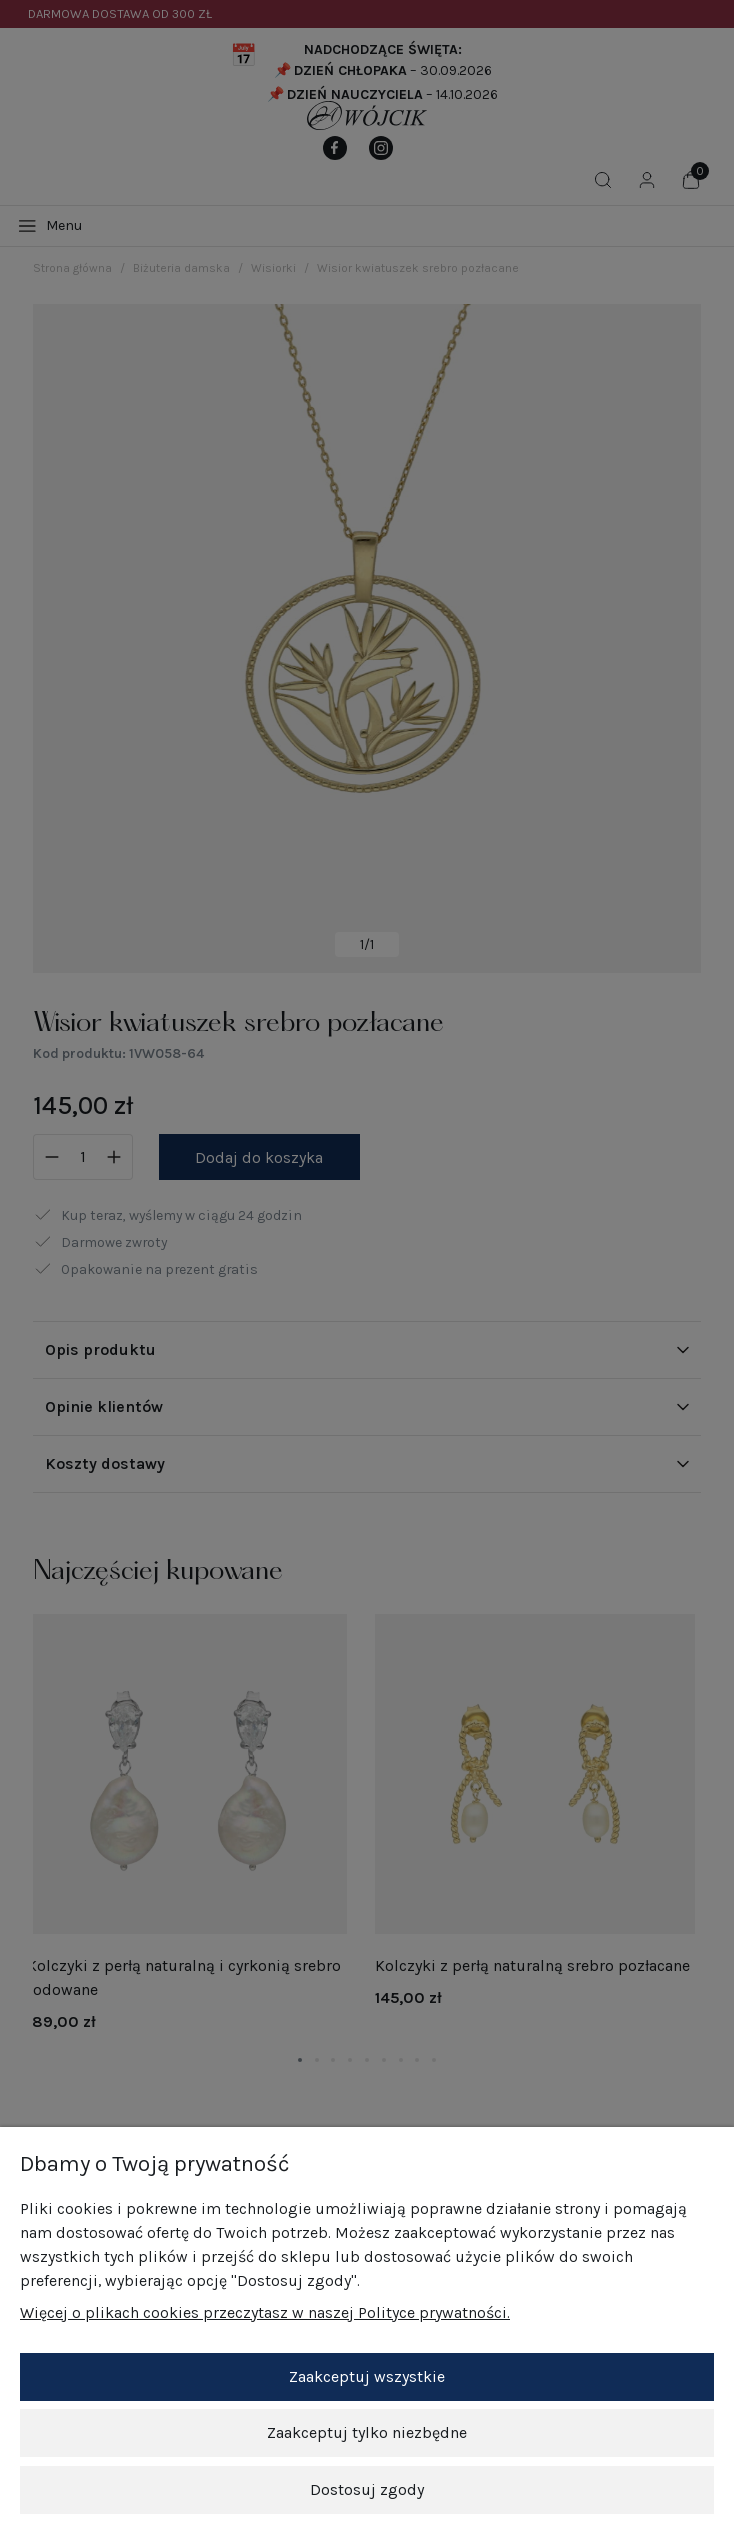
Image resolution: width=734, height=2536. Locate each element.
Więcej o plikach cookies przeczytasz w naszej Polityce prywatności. (265, 2315)
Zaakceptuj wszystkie (367, 2379)
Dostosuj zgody (367, 2491)
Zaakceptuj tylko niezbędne (367, 2435)
